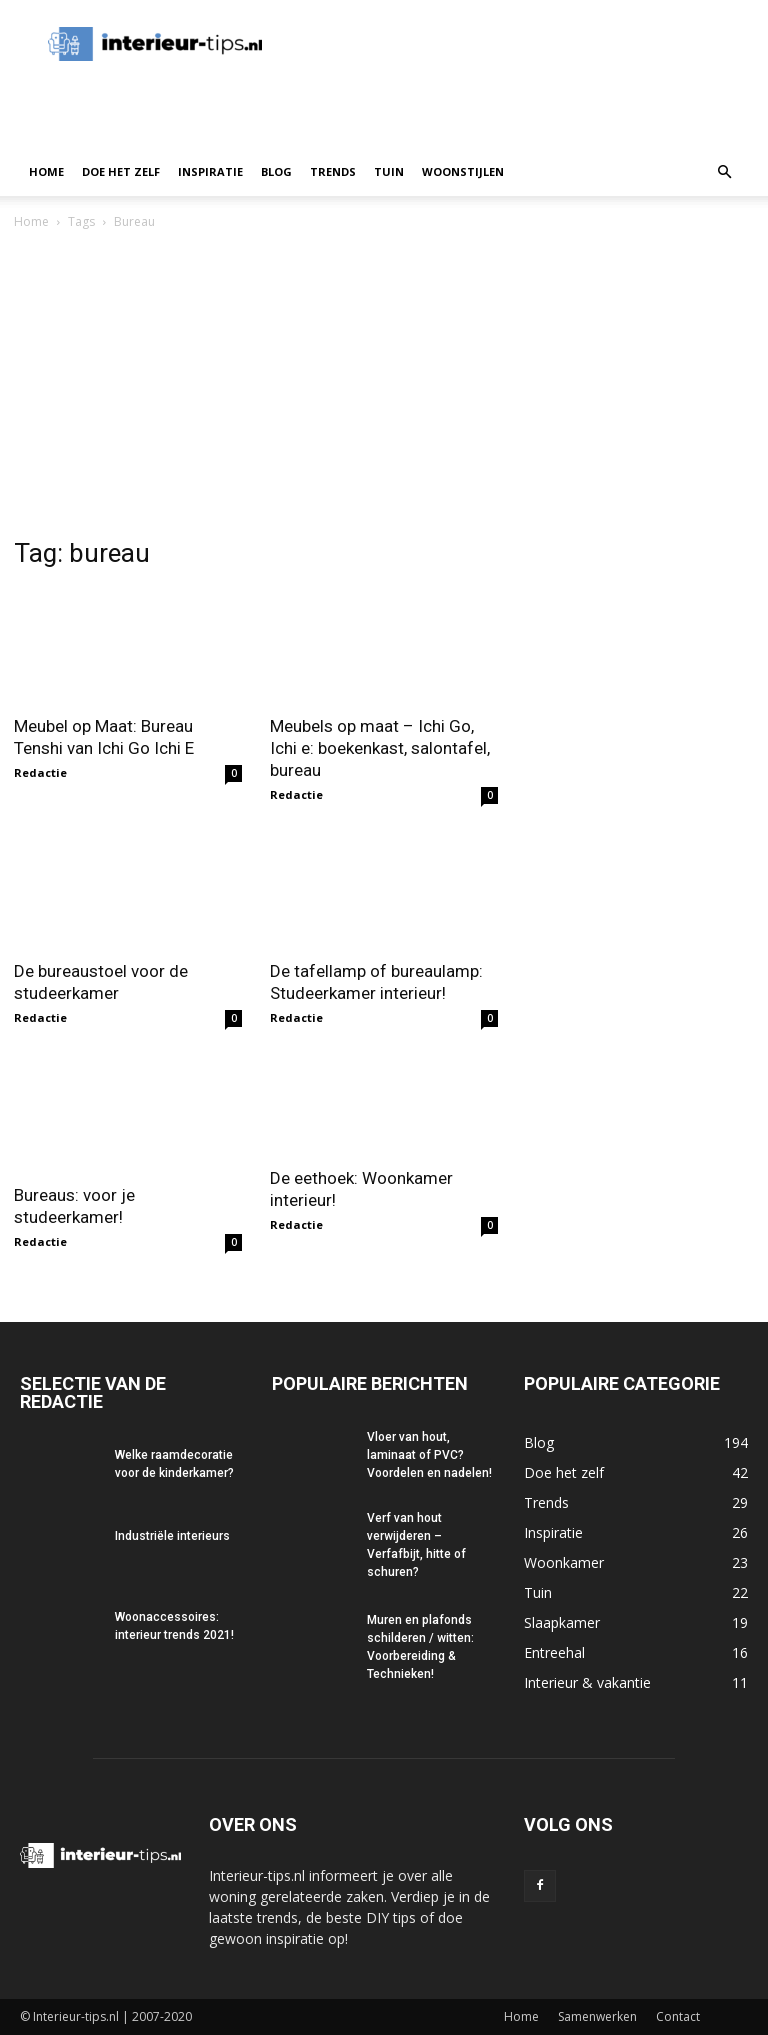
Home (46, 171)
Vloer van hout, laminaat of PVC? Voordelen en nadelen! (429, 1455)
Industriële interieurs (172, 1536)
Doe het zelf (121, 171)
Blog (276, 171)
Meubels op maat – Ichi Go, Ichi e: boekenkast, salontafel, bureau (380, 748)
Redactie (40, 772)
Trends (333, 171)
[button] (724, 172)
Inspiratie (210, 171)
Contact (678, 2016)
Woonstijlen (463, 171)
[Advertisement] (384, 383)
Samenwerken (597, 2016)
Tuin (389, 171)
